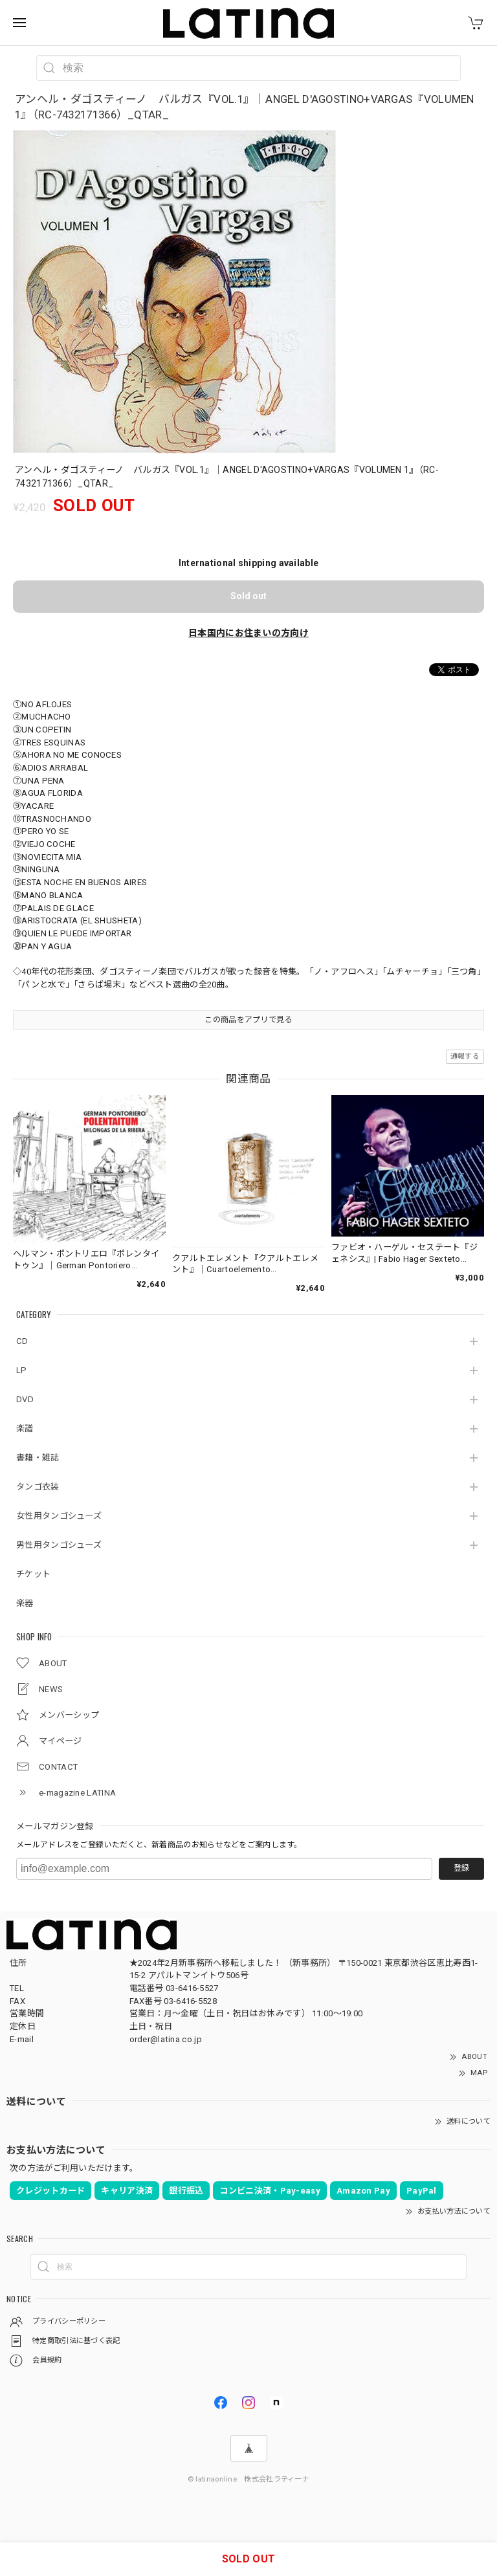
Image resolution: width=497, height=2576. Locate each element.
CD (22, 1341)
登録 (461, 1868)
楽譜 (25, 1428)
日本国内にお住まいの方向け (248, 633)
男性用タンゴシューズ (59, 1545)
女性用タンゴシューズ (59, 1516)
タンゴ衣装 (38, 1487)
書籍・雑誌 (38, 1457)
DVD (25, 1399)
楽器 (25, 1603)
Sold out (248, 596)
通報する (465, 1056)
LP (21, 1370)
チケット (33, 1574)
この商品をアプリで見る (248, 1019)
